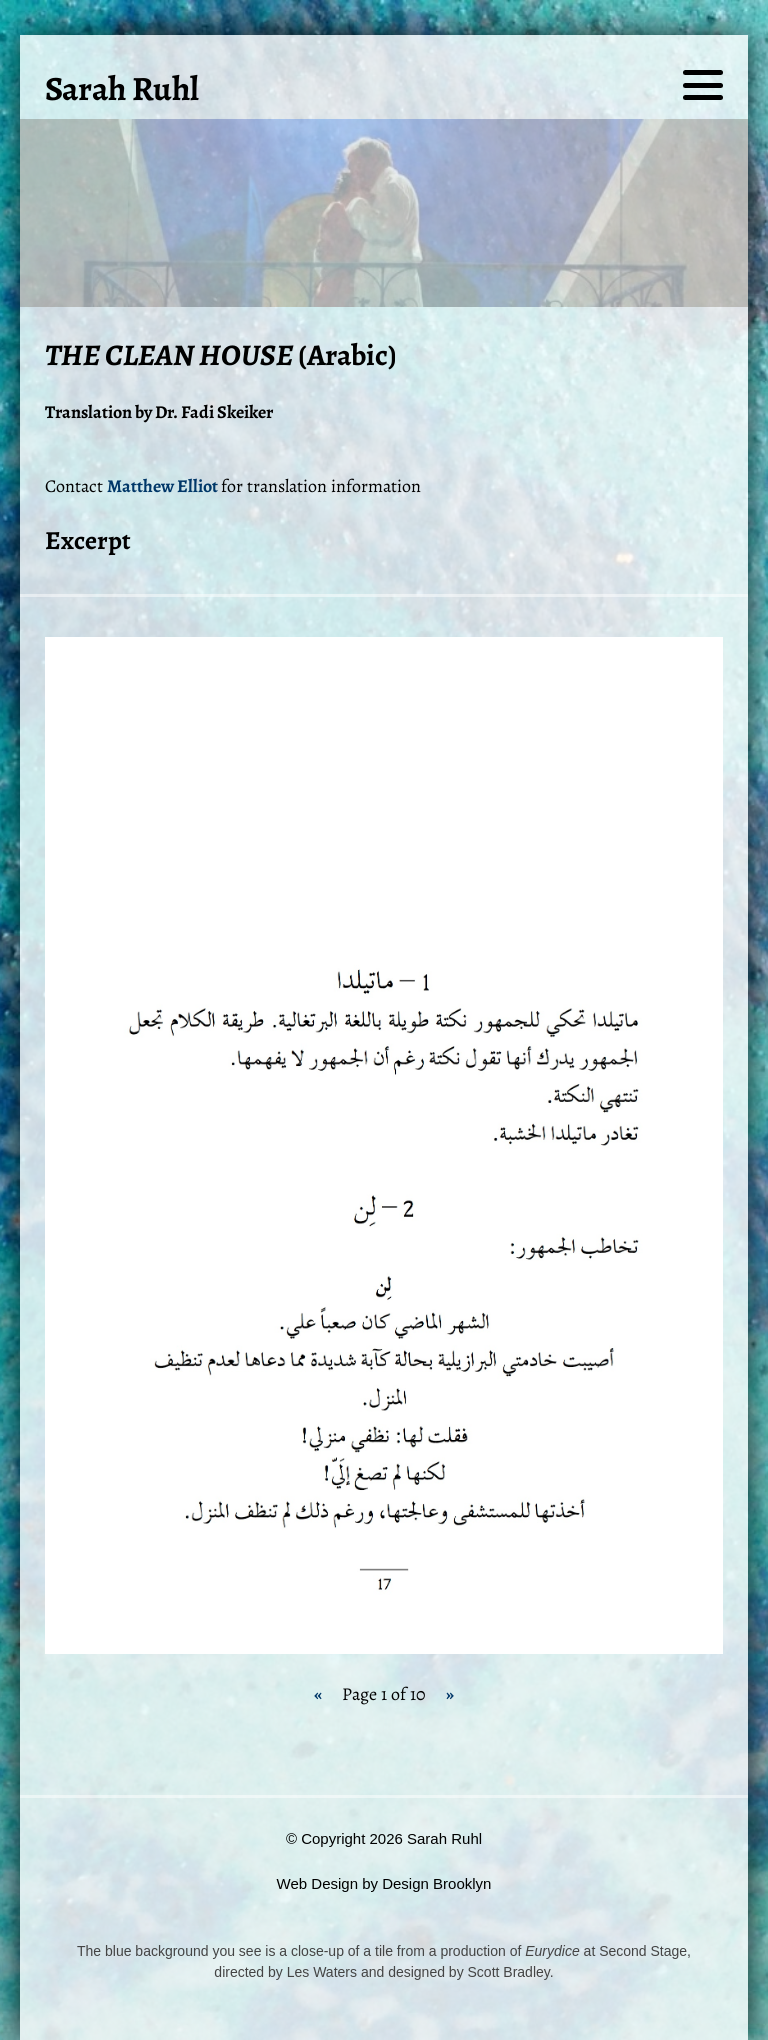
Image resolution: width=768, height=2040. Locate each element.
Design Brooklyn (436, 1883)
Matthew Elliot (164, 486)
